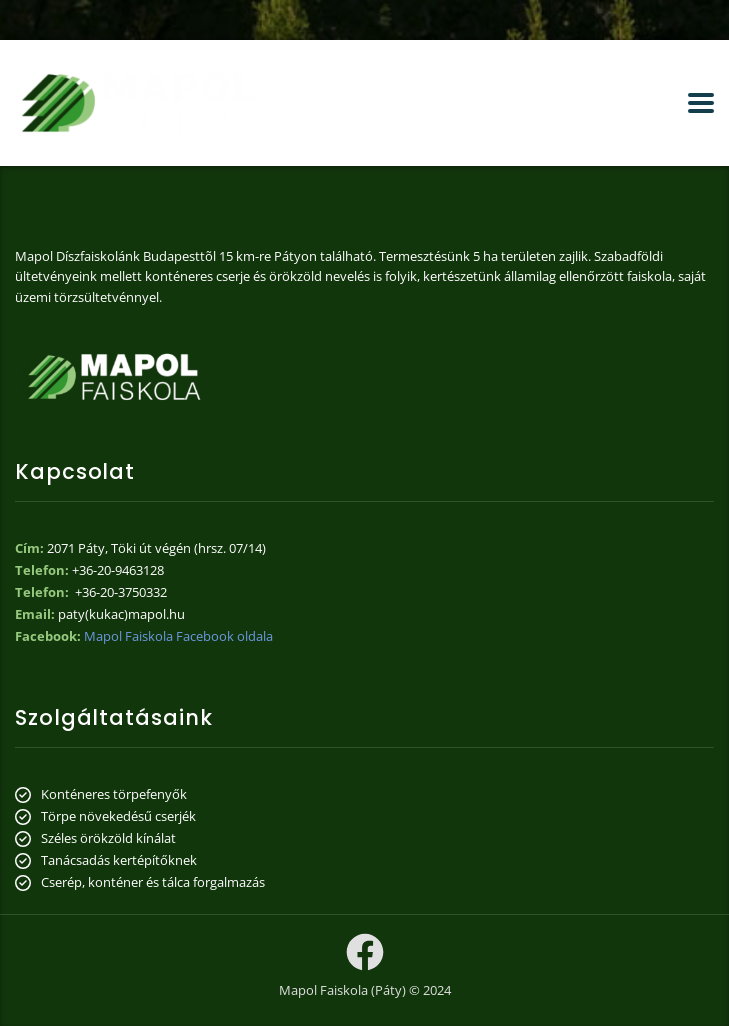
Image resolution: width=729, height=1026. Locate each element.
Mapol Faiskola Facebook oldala (178, 636)
